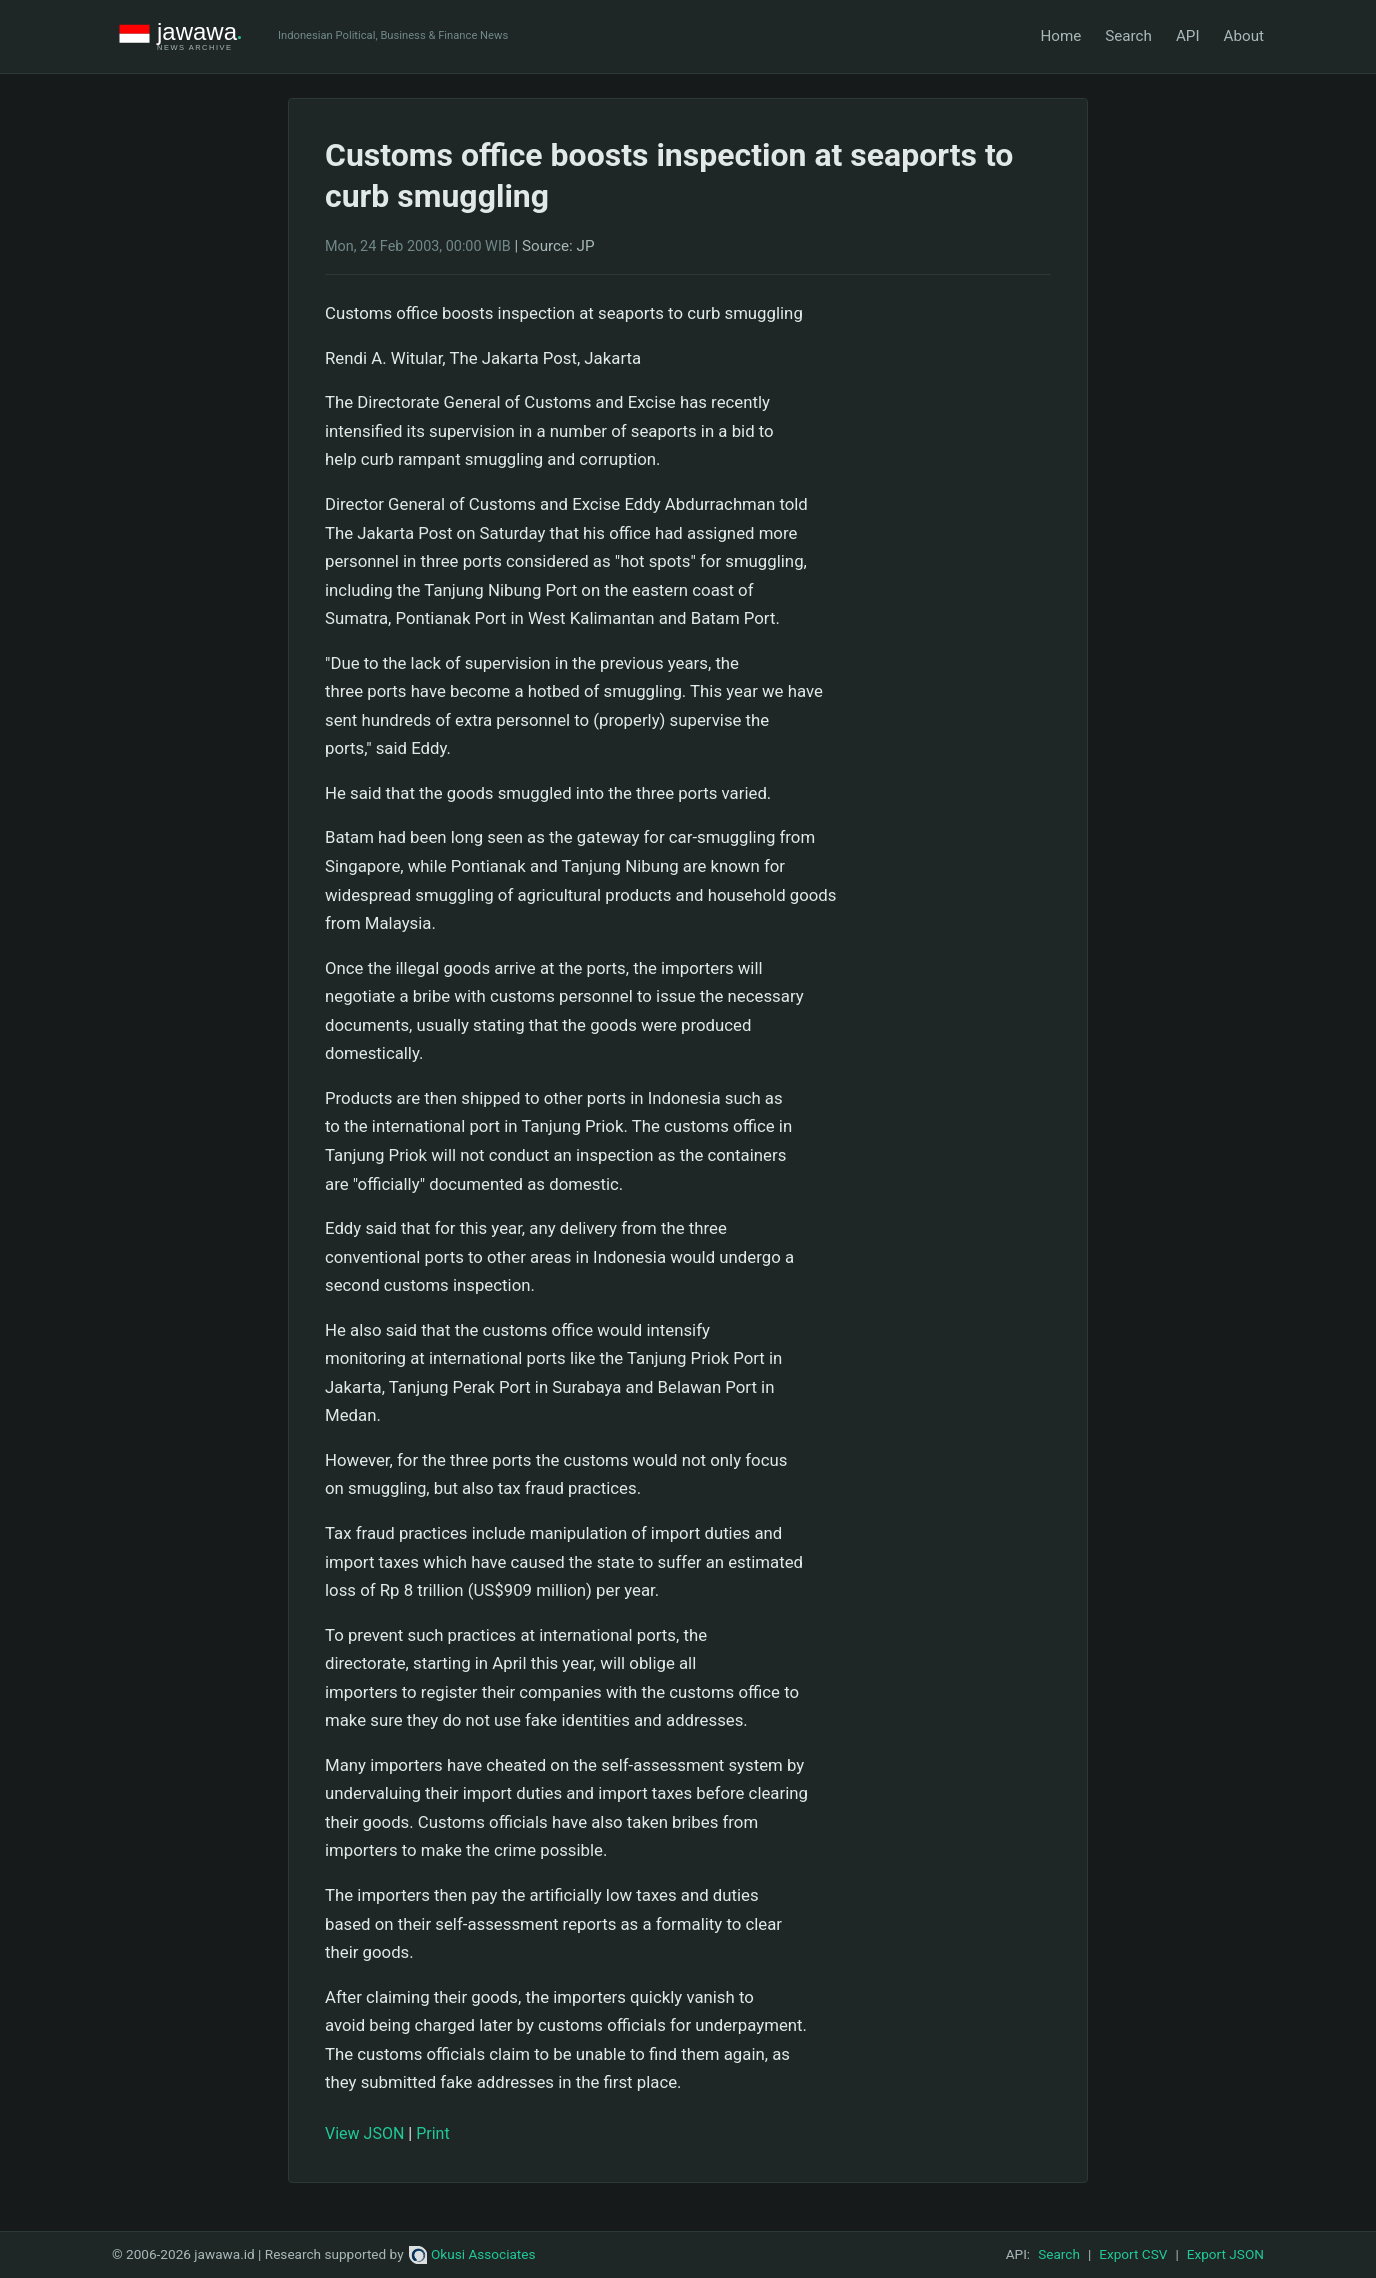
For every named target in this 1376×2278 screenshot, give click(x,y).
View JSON (364, 2133)
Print (432, 2133)
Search (1128, 36)
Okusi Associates (472, 2254)
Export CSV (1133, 2254)
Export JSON (1225, 2254)
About (1244, 36)
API (1188, 36)
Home (1060, 36)
